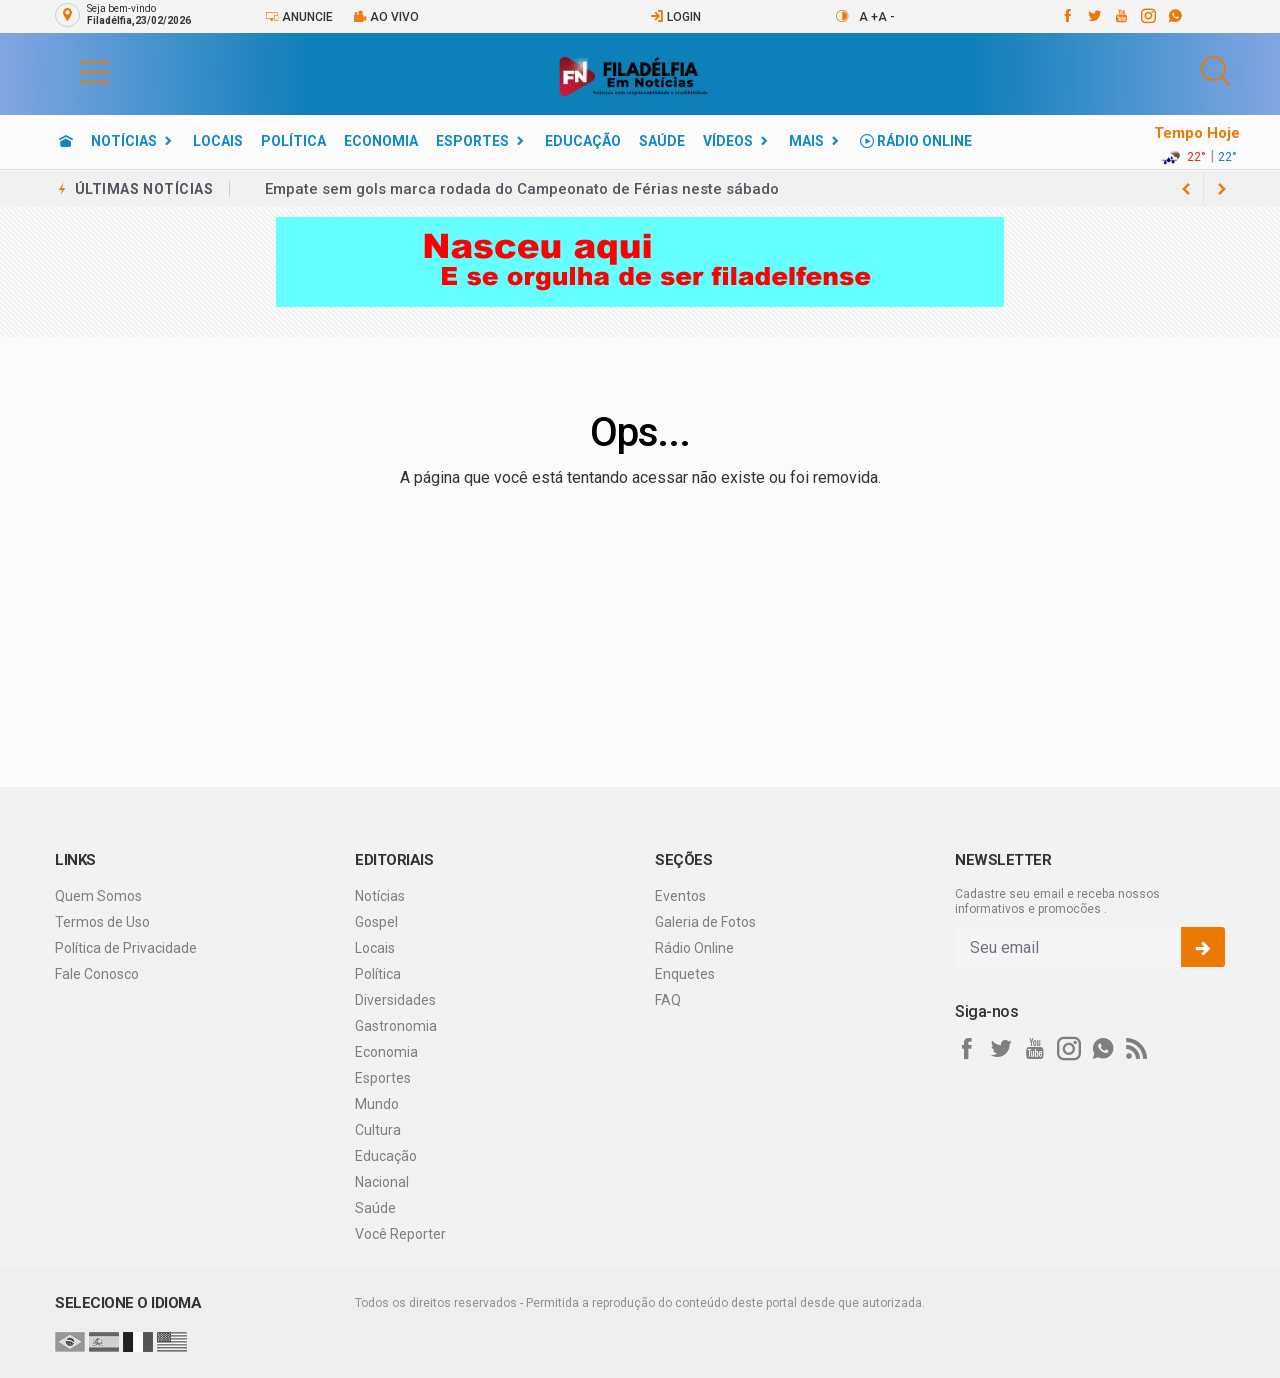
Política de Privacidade (126, 948)
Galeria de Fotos (705, 922)
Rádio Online (916, 141)
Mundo (377, 1104)
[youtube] (1120, 16)
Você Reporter (400, 1234)
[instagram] (1147, 16)
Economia (381, 141)
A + (868, 17)
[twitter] (1093, 16)
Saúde (662, 141)
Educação (583, 141)
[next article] (1186, 189)
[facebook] (1066, 16)
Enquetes (685, 974)
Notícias (124, 141)
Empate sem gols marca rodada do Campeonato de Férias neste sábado (522, 189)
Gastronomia (396, 1026)
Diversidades (395, 1000)
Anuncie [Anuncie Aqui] (299, 16)
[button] (75, 71)
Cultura (378, 1130)
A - (886, 17)
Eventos (680, 896)
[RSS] (1137, 1049)
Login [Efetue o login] (675, 16)
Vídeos (728, 141)
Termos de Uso (102, 922)
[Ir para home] (66, 141)
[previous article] (1222, 189)
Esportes (472, 141)
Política (293, 141)
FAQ (668, 1000)
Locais (218, 141)
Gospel (376, 922)
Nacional (382, 1182)
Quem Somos (98, 896)
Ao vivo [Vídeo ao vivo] (386, 16)
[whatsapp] (1174, 16)
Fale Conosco (97, 974)
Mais (806, 141)
